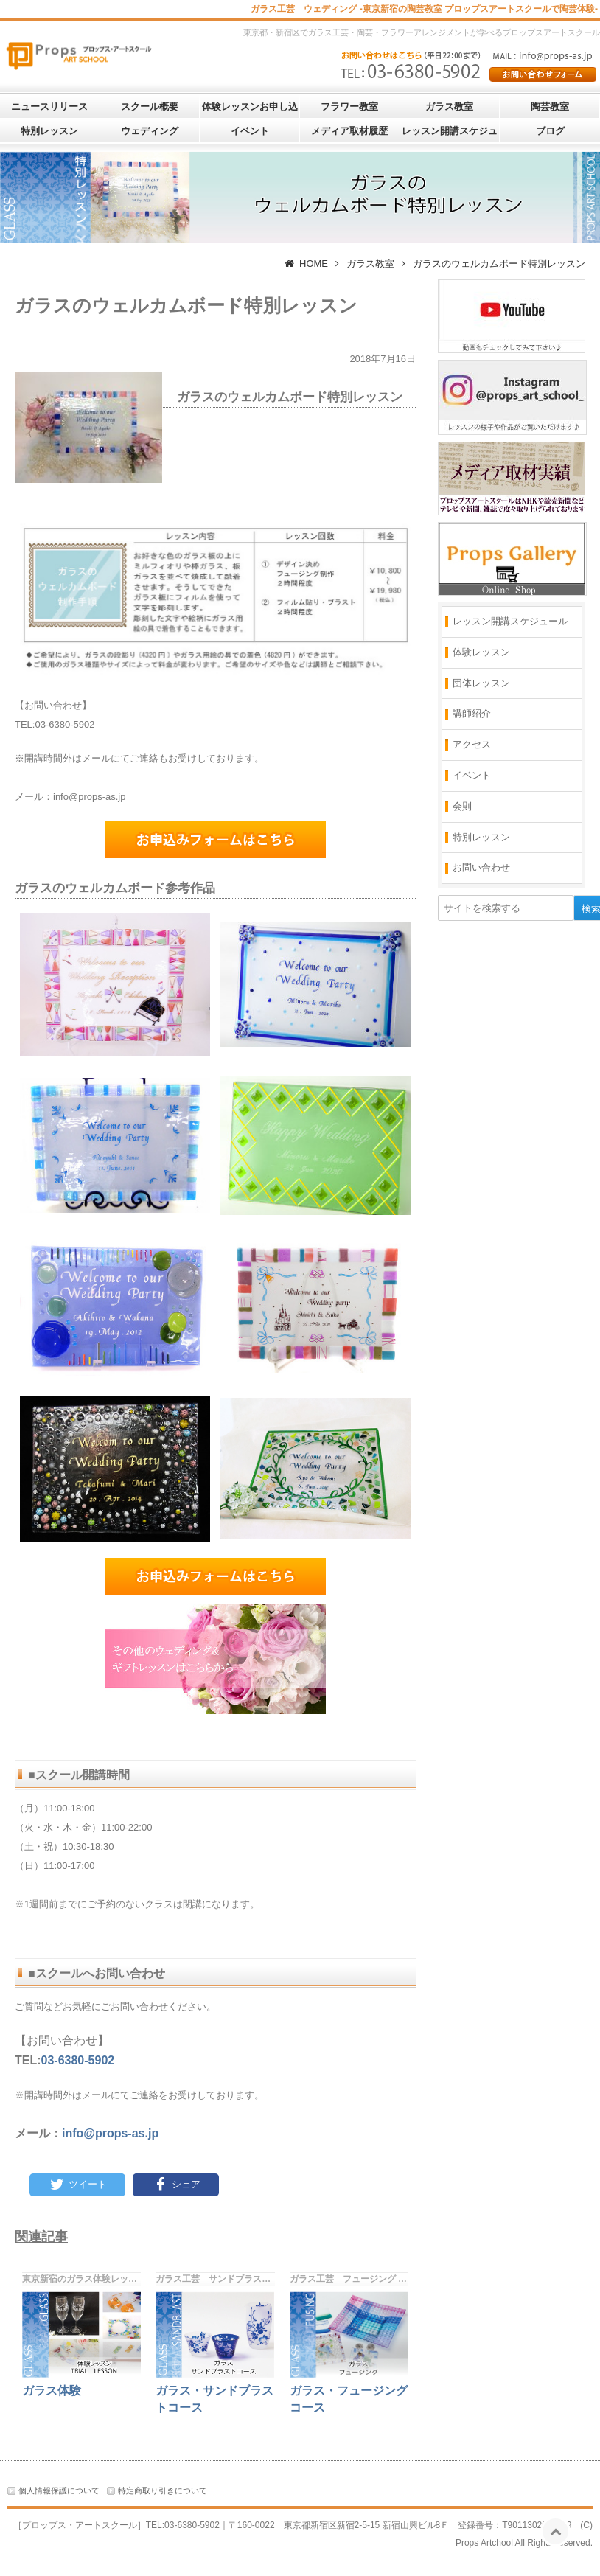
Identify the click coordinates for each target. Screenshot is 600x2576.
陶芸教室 (550, 106)
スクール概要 (149, 106)
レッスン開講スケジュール (450, 133)
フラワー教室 (349, 106)
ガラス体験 (51, 2390)
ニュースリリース (49, 106)
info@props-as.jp (110, 2133)
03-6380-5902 (78, 2060)
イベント (250, 130)
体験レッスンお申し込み (250, 109)
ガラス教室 (449, 106)
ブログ (550, 130)
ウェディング (149, 130)
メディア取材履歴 (349, 130)
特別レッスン (49, 130)
